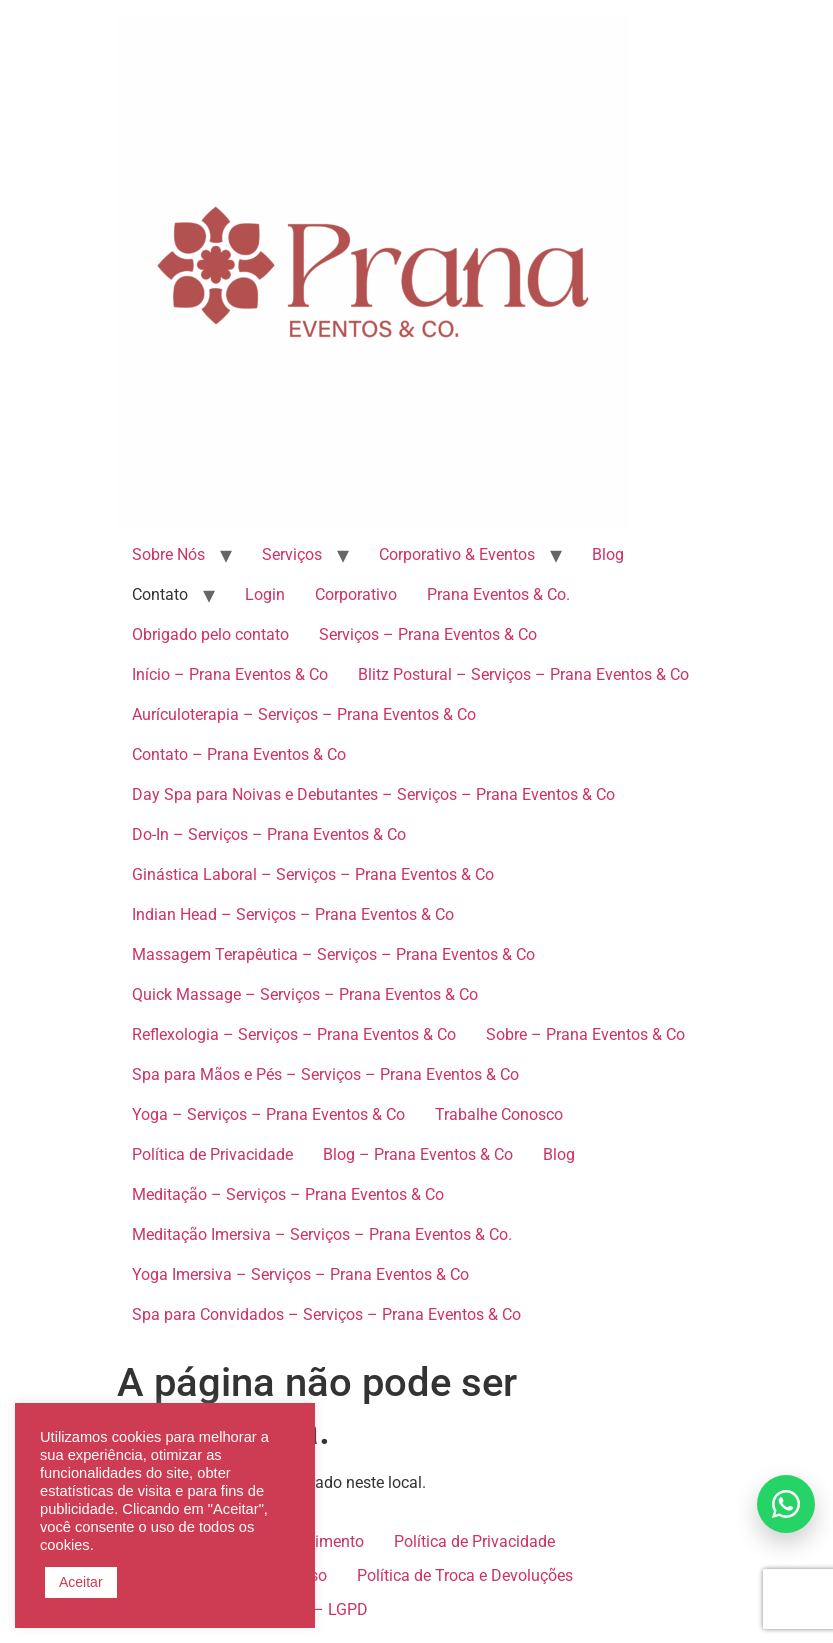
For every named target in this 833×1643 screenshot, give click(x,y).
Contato (160, 594)
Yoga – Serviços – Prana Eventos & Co (268, 1114)
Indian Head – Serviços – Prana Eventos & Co (293, 914)
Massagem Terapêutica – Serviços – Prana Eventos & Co (333, 954)
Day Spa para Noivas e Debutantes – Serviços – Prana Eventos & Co (373, 794)
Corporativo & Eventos (457, 554)
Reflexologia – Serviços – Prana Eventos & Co (294, 1034)
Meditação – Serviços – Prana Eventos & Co (288, 1194)
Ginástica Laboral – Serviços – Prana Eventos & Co (313, 874)
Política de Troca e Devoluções (465, 1575)
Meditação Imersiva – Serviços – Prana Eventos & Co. (322, 1234)
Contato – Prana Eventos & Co (239, 754)
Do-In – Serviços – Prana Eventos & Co (269, 834)
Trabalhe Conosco (499, 1114)
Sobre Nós (168, 554)
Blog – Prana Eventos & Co (418, 1154)
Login (265, 594)
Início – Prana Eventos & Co (230, 674)
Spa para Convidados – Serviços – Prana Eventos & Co (326, 1314)
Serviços (292, 554)
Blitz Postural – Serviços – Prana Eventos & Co (523, 674)
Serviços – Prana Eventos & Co (428, 634)
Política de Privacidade (212, 1154)
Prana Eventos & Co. (498, 594)
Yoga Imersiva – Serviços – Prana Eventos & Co (300, 1274)
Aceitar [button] (81, 1582)
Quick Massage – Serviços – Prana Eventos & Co (305, 994)
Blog (608, 554)
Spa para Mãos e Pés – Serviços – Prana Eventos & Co (325, 1074)
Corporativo (356, 594)
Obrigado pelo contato (210, 634)
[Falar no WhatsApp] (786, 1504)
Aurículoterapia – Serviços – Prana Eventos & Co (304, 714)
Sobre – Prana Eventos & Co (585, 1034)
